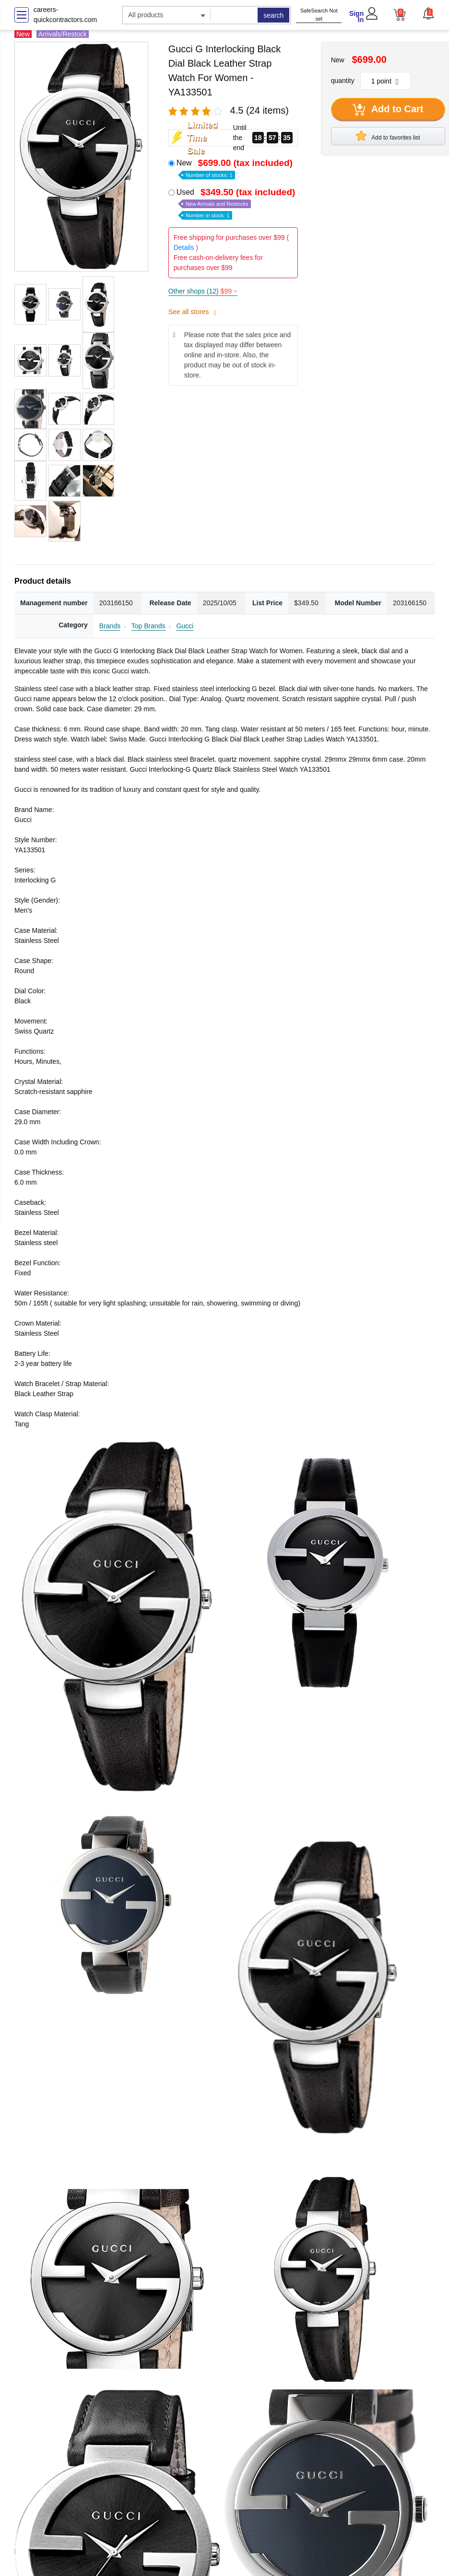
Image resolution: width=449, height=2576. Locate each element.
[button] (428, 13)
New (236, 168)
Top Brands (148, 626)
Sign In (356, 17)
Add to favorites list (388, 135)
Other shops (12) (202, 291)
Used (237, 203)
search (273, 15)
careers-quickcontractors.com (65, 15)
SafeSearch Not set (319, 15)
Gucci (184, 626)
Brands (109, 626)
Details (184, 247)
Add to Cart (388, 110)
